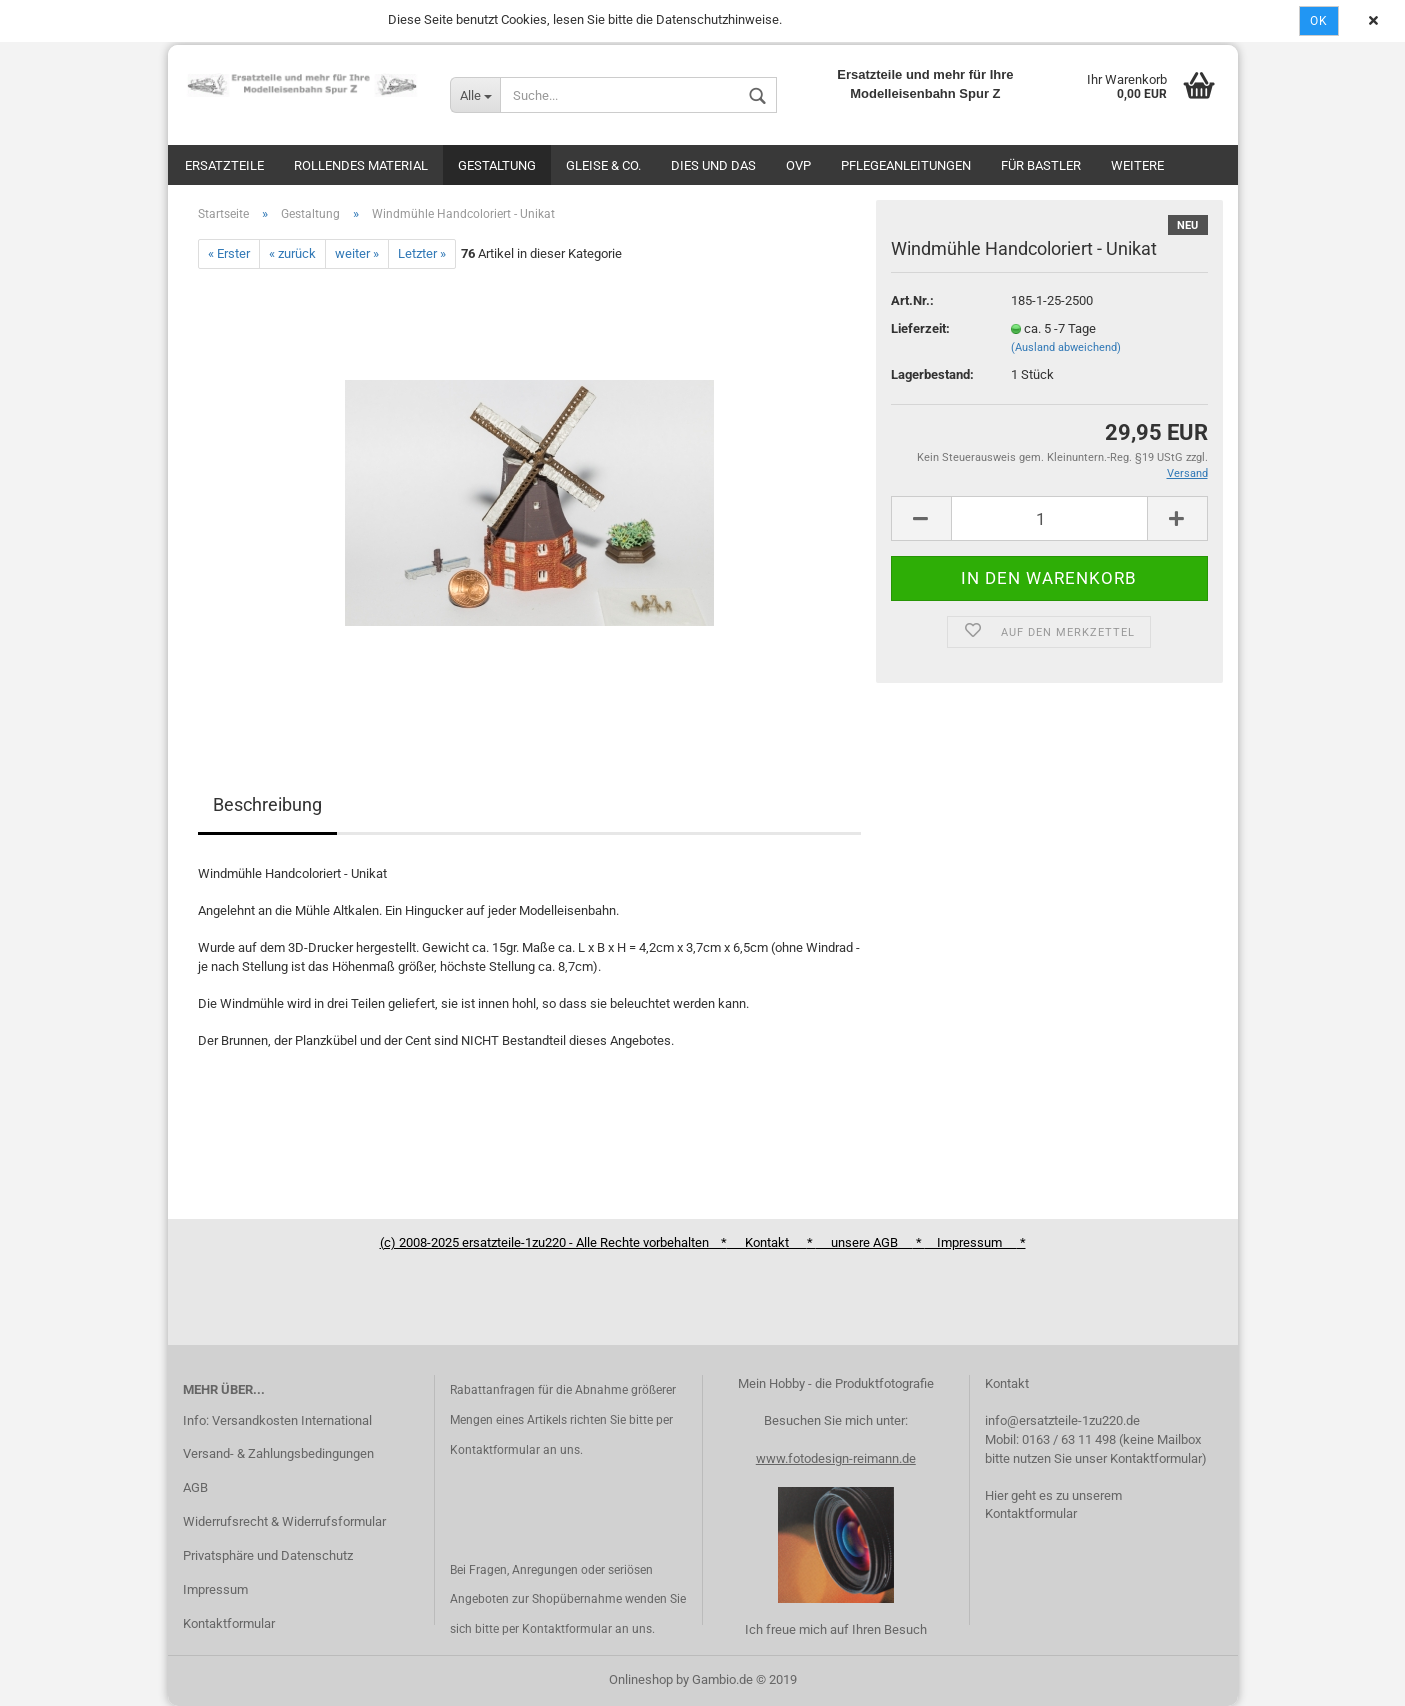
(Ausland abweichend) (1066, 347)
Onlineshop (641, 1679)
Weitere (1137, 165)
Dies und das (713, 165)
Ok (1319, 21)
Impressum (215, 1589)
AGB (195, 1487)
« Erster (229, 253)
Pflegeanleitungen (906, 165)
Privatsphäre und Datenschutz (268, 1555)
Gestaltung (497, 165)
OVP (798, 165)
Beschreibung (267, 804)
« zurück (292, 253)
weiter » (357, 253)
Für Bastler (1041, 165)
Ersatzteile (224, 165)
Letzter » (422, 253)
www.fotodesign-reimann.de (836, 1458)
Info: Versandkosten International (277, 1420)
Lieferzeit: (920, 328)
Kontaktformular (229, 1623)
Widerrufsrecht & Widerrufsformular (284, 1521)
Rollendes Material (361, 165)
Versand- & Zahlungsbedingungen (278, 1453)
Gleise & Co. (603, 165)
